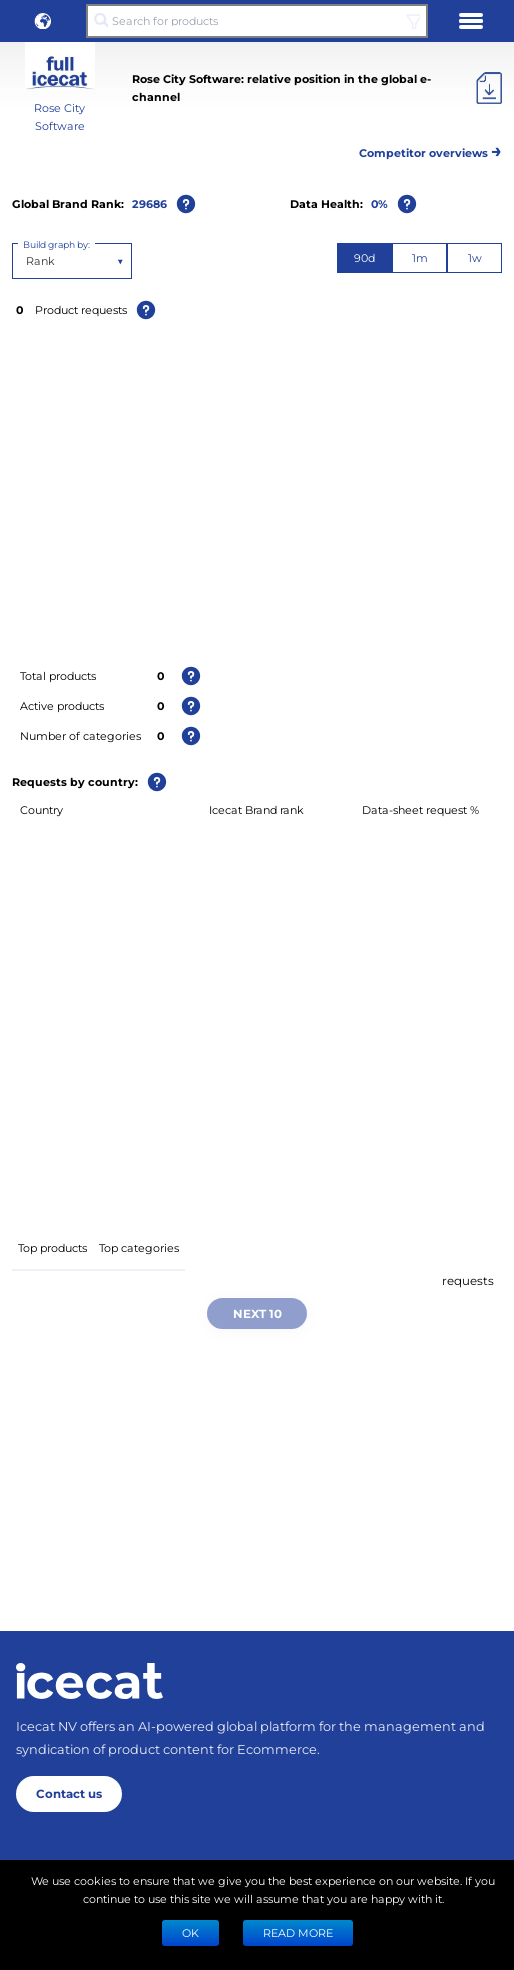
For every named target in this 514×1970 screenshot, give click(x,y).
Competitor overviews (430, 149)
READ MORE (298, 1932)
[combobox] (27, 261)
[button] (43, 21)
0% (379, 203)
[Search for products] (257, 21)
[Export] (489, 88)
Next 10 (257, 1313)
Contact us (69, 1793)
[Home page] (89, 1681)
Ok (190, 1932)
